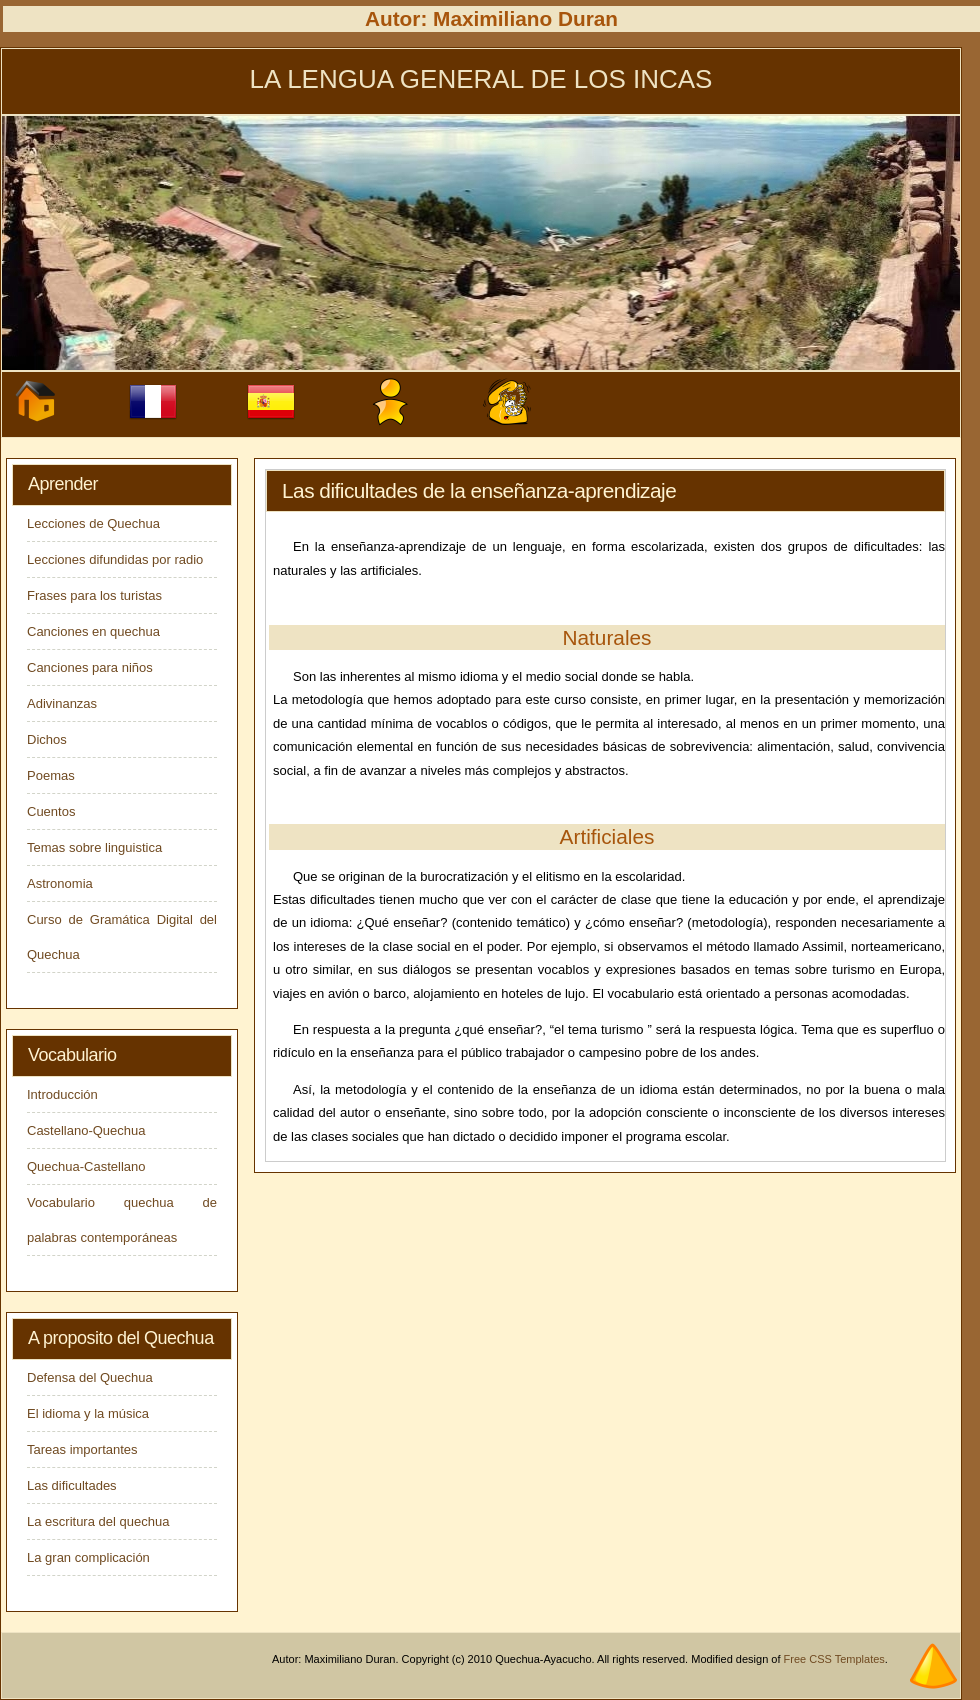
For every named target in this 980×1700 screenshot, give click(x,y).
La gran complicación (88, 1557)
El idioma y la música (88, 1413)
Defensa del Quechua (90, 1377)
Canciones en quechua (93, 631)
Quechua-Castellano (86, 1166)
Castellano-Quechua (86, 1130)
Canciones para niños (90, 667)
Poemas (51, 775)
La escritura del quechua (98, 1521)
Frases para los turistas (94, 595)
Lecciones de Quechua (93, 523)
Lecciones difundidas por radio (115, 559)
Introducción (62, 1094)
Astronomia (60, 883)
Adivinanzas (62, 703)
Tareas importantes (82, 1449)
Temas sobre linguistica (94, 847)
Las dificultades (72, 1485)
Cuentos (51, 811)
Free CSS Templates (834, 1659)
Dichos (47, 739)
